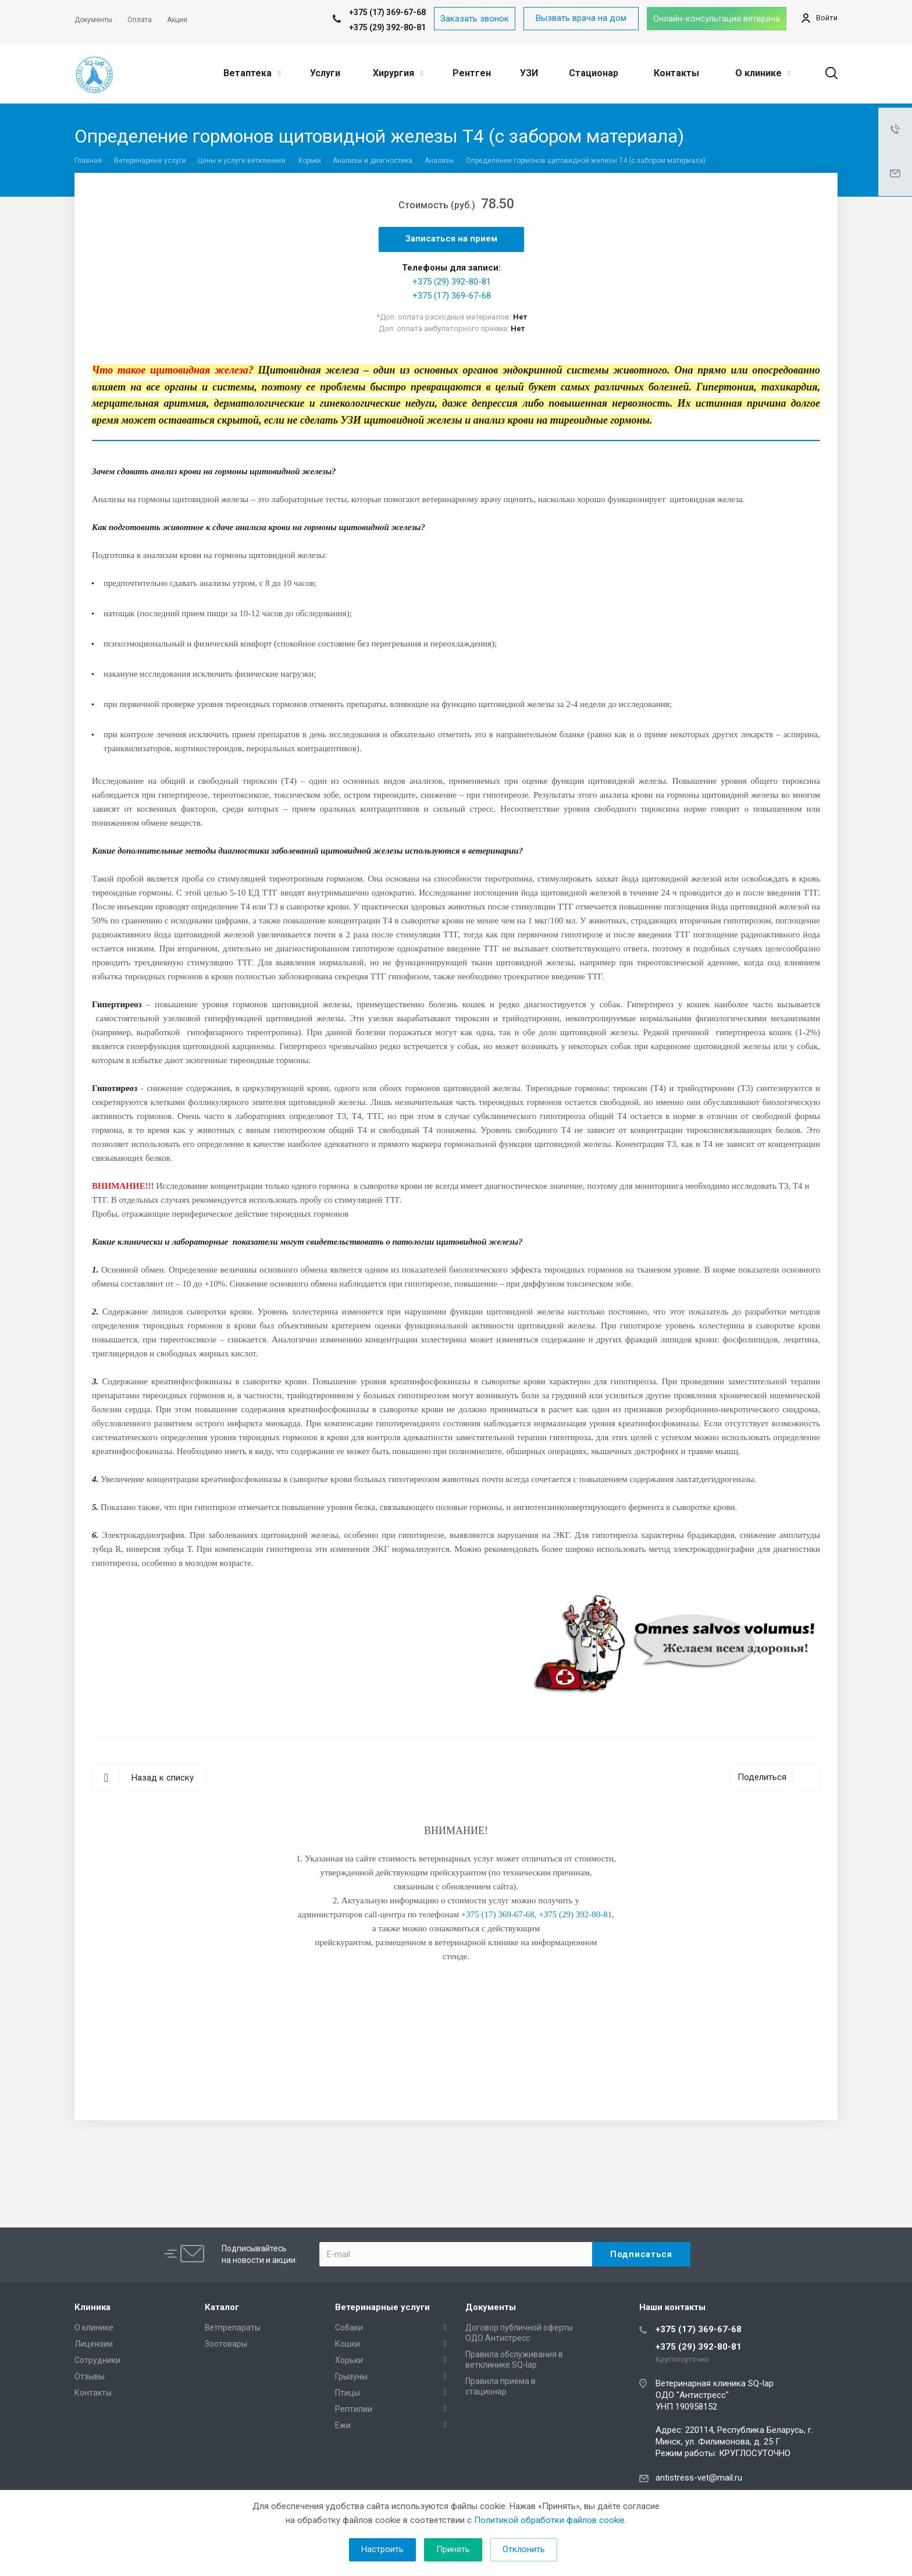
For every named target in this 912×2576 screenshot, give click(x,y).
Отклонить (524, 2549)
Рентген (472, 73)
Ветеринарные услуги (382, 2307)
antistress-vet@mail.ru (699, 2477)
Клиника (92, 2307)
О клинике (762, 73)
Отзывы (89, 2376)
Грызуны (351, 2376)
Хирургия (398, 73)
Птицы (347, 2392)
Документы (490, 2307)
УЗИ (529, 73)
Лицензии (93, 2343)
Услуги (325, 73)
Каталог (222, 2307)
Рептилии (353, 2409)
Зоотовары (226, 2343)
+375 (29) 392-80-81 (387, 27)
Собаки (349, 2327)
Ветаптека (251, 73)
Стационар (593, 73)
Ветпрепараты (233, 2327)
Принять (453, 2549)
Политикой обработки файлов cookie (549, 2520)
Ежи (343, 2425)
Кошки (347, 2343)
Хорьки (349, 2360)
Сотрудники (97, 2360)
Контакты (676, 73)
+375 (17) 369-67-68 (451, 295)
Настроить (382, 2549)
